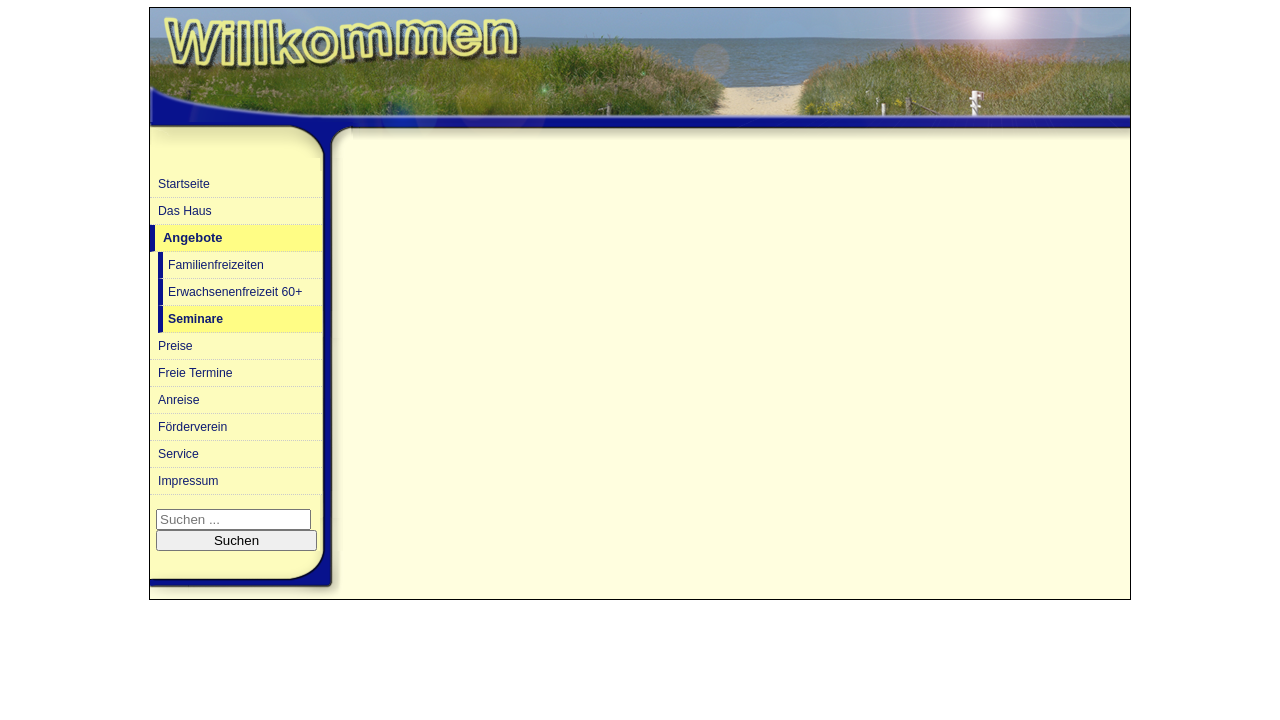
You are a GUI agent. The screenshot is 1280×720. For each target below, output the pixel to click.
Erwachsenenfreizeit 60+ (235, 292)
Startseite (184, 184)
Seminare (195, 319)
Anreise (178, 400)
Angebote (193, 237)
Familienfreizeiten (216, 265)
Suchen (236, 540)
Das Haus (185, 211)
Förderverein (192, 427)
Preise (175, 346)
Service (178, 454)
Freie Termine (195, 373)
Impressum (188, 481)
